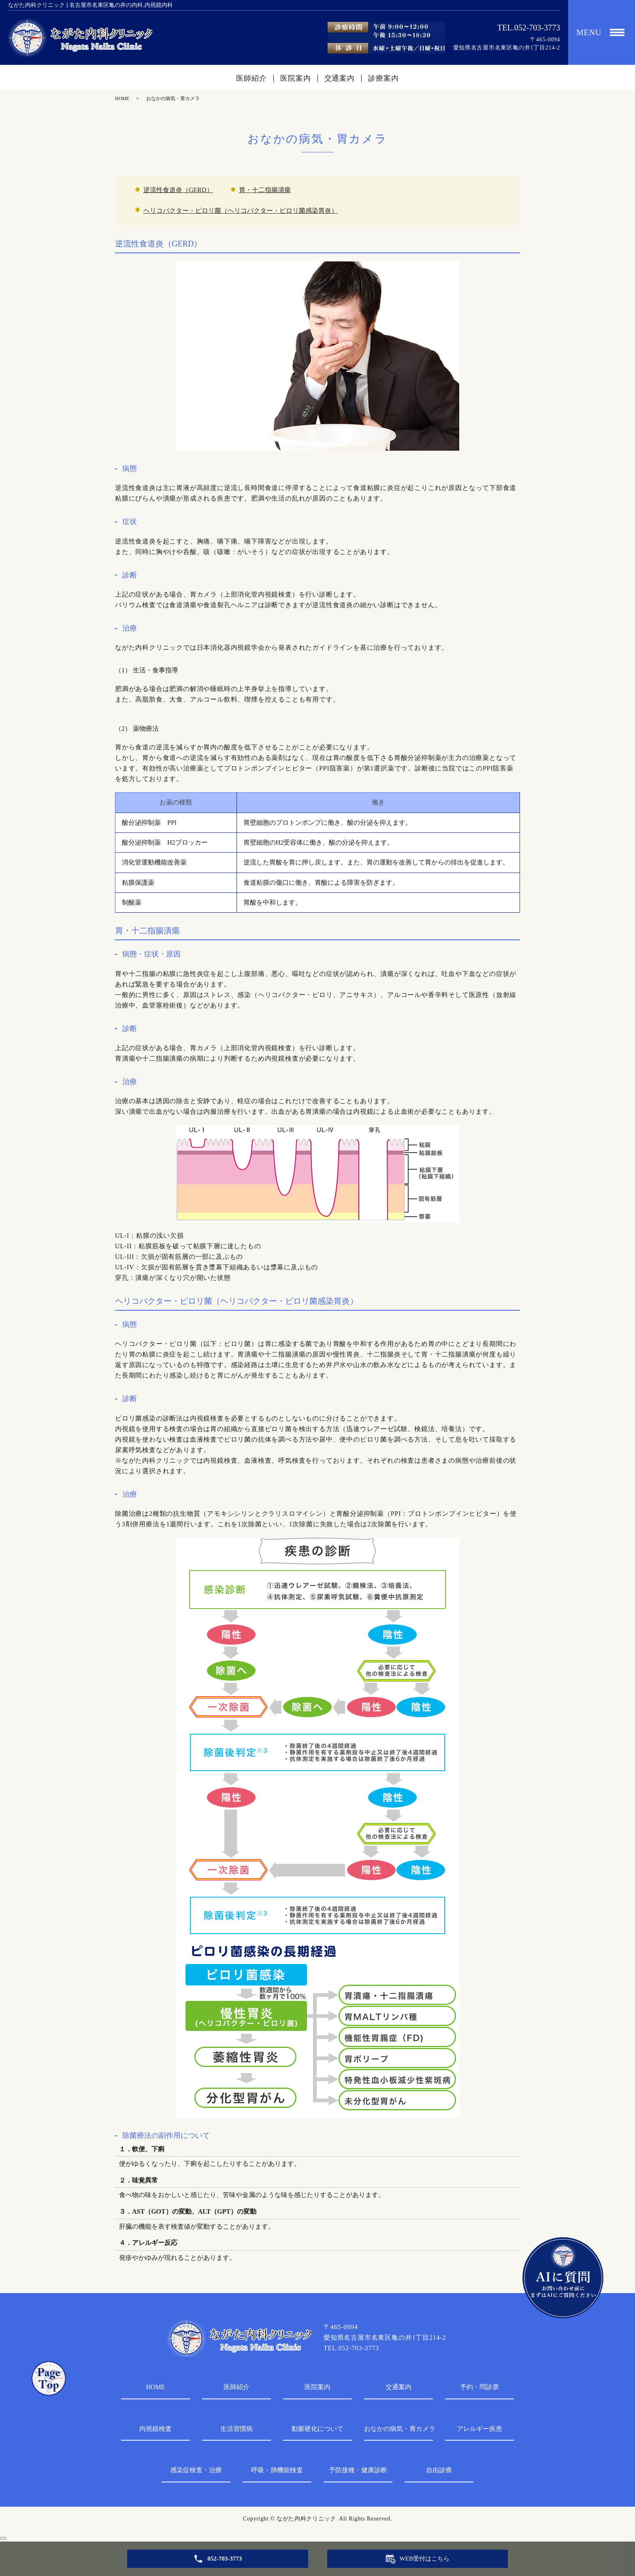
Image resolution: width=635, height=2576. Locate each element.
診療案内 (383, 78)
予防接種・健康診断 (358, 2470)
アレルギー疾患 (479, 2428)
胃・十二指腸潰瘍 (265, 189)
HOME (122, 98)
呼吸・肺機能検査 (277, 2470)
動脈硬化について (317, 2428)
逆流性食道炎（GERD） (178, 189)
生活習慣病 (236, 2428)
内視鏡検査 (155, 2428)
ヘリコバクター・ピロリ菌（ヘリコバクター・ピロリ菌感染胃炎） (240, 210)
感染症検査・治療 (196, 2470)
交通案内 (339, 78)
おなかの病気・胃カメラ (398, 2428)
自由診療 (439, 2470)
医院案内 (295, 78)
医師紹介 (251, 78)
